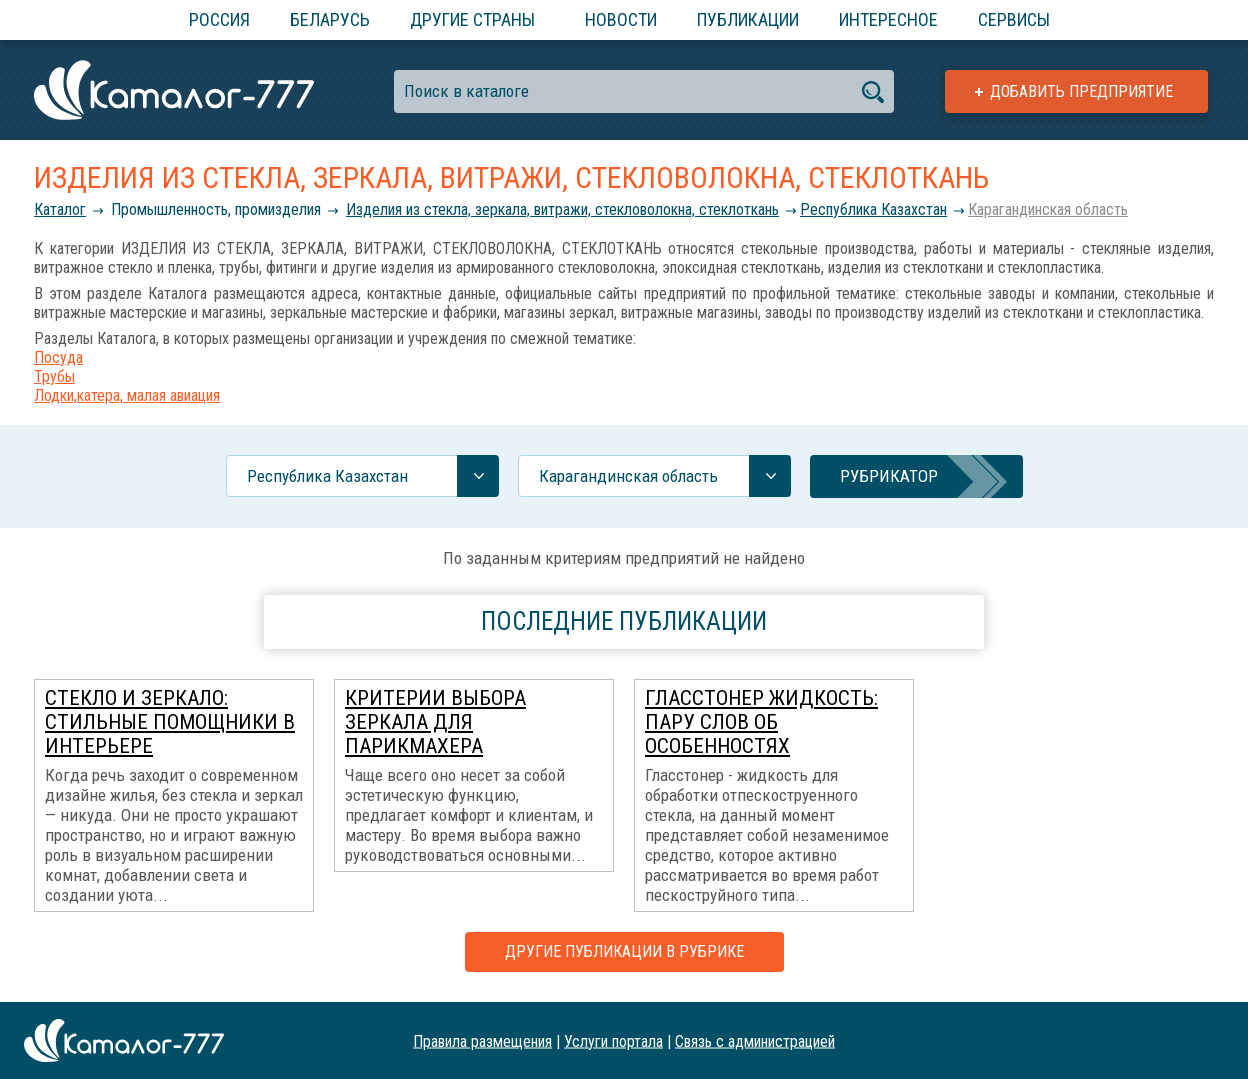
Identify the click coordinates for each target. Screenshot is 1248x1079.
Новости (621, 19)
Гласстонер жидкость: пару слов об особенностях (761, 722)
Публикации (748, 19)
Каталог (60, 209)
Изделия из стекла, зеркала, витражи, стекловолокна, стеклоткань (562, 209)
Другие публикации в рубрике (624, 951)
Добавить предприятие (1081, 91)
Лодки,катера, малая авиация (127, 395)
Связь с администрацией (755, 1040)
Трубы (54, 376)
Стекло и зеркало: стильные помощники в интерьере (170, 722)
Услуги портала (613, 1040)
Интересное (888, 19)
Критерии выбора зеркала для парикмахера (435, 722)
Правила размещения (482, 1040)
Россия (219, 19)
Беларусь (330, 19)
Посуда (58, 357)
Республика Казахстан (873, 209)
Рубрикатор (889, 476)
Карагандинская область (1048, 209)
